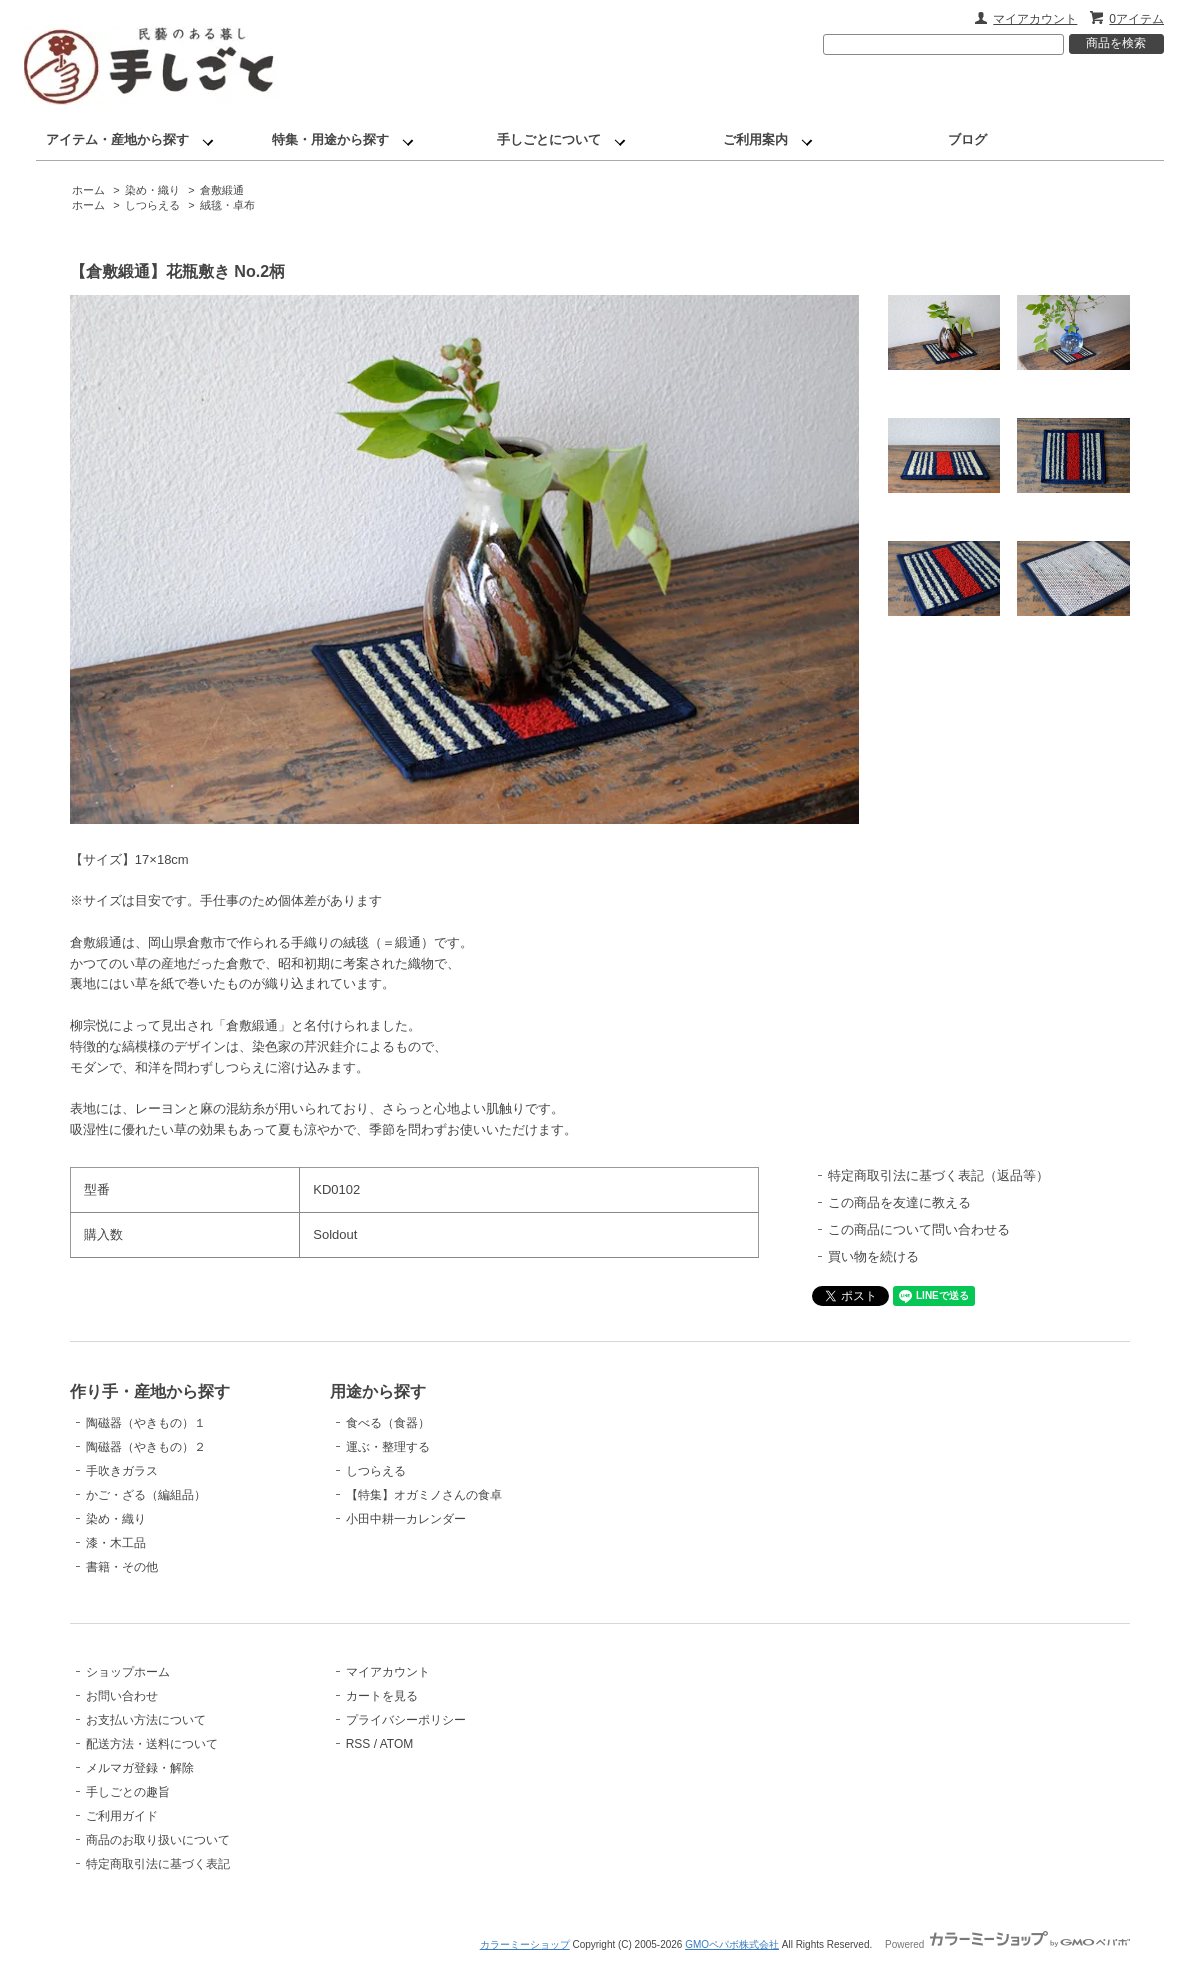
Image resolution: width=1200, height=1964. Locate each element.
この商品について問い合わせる (919, 1229)
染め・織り (152, 190)
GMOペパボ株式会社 (732, 1944)
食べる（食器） (388, 1423)
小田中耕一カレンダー (406, 1519)
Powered (1007, 1944)
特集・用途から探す (330, 139)
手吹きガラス (122, 1471)
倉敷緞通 (222, 190)
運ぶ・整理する (388, 1447)
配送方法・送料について (152, 1744)
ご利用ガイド (122, 1816)
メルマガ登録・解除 (140, 1768)
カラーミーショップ (525, 1944)
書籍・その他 (122, 1567)
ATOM (397, 1744)
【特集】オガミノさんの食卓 (424, 1495)
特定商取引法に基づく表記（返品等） (938, 1175)
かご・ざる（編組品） (146, 1495)
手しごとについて (549, 139)
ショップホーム (128, 1672)
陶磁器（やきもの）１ (146, 1423)
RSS (358, 1744)
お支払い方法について (146, 1720)
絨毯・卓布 (227, 205)
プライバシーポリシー (406, 1720)
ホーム (88, 190)
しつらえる (152, 205)
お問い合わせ (122, 1696)
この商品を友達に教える (899, 1202)
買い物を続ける (873, 1256)
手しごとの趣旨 (128, 1792)
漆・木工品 (116, 1543)
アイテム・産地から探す (117, 139)
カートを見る (382, 1696)
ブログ (967, 139)
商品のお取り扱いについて (158, 1840)
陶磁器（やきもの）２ (146, 1447)
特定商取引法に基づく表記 (158, 1864)
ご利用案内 (755, 139)
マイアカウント (1035, 19)
